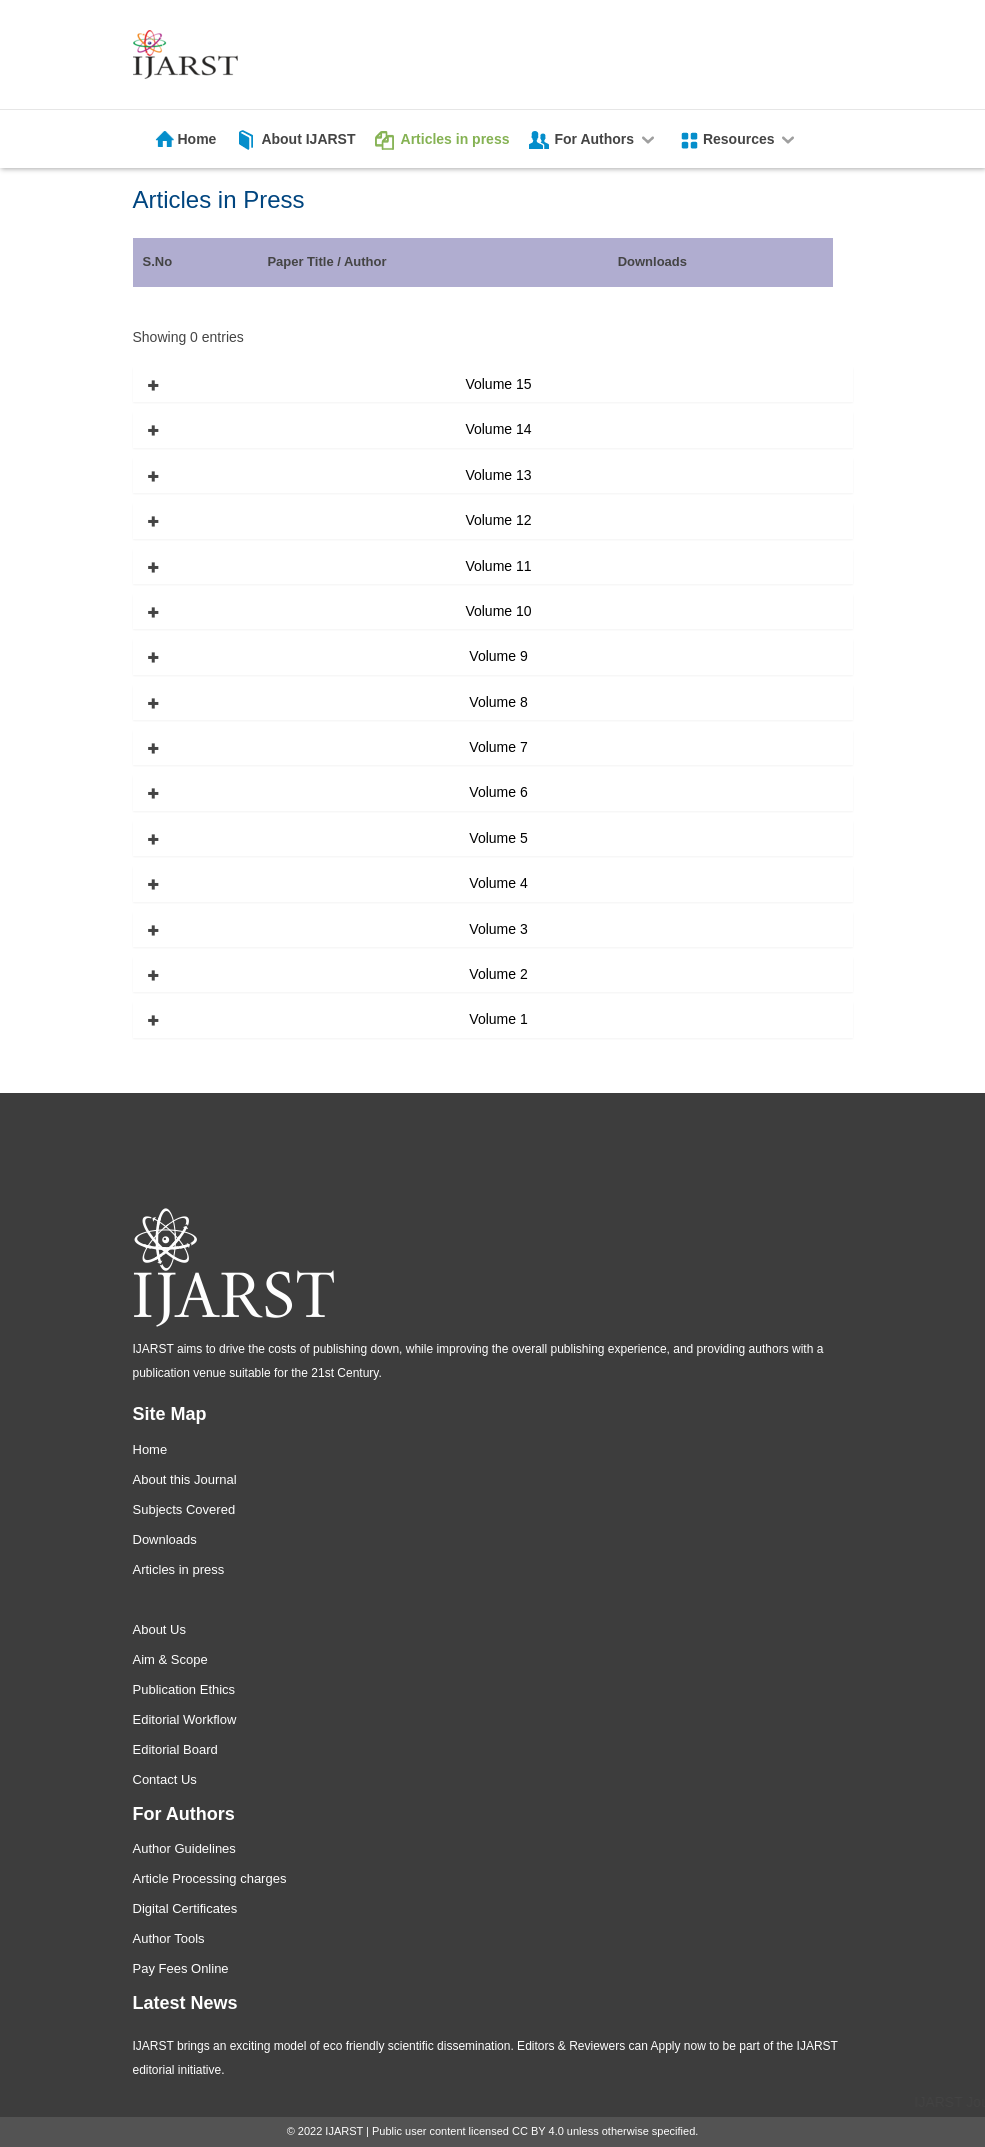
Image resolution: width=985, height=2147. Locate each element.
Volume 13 (498, 475)
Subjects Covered (184, 1509)
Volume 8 (498, 702)
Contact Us (165, 1779)
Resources (750, 139)
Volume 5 (498, 838)
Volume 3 (498, 929)
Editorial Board (175, 1749)
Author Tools (169, 1938)
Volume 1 (498, 1019)
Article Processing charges (210, 1878)
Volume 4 (498, 883)
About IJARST (308, 139)
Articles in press (455, 139)
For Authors (605, 139)
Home (197, 139)
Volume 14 (498, 429)
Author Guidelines (184, 1848)
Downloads (165, 1539)
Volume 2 (498, 974)
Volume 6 (498, 792)
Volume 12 (498, 520)
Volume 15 (498, 384)
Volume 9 (498, 656)
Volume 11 (498, 566)
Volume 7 (498, 747)
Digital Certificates (185, 1908)
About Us (159, 1629)
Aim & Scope (170, 1659)
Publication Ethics (184, 1689)
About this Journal (185, 1479)
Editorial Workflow (185, 1719)
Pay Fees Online (181, 1968)
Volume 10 (498, 611)
